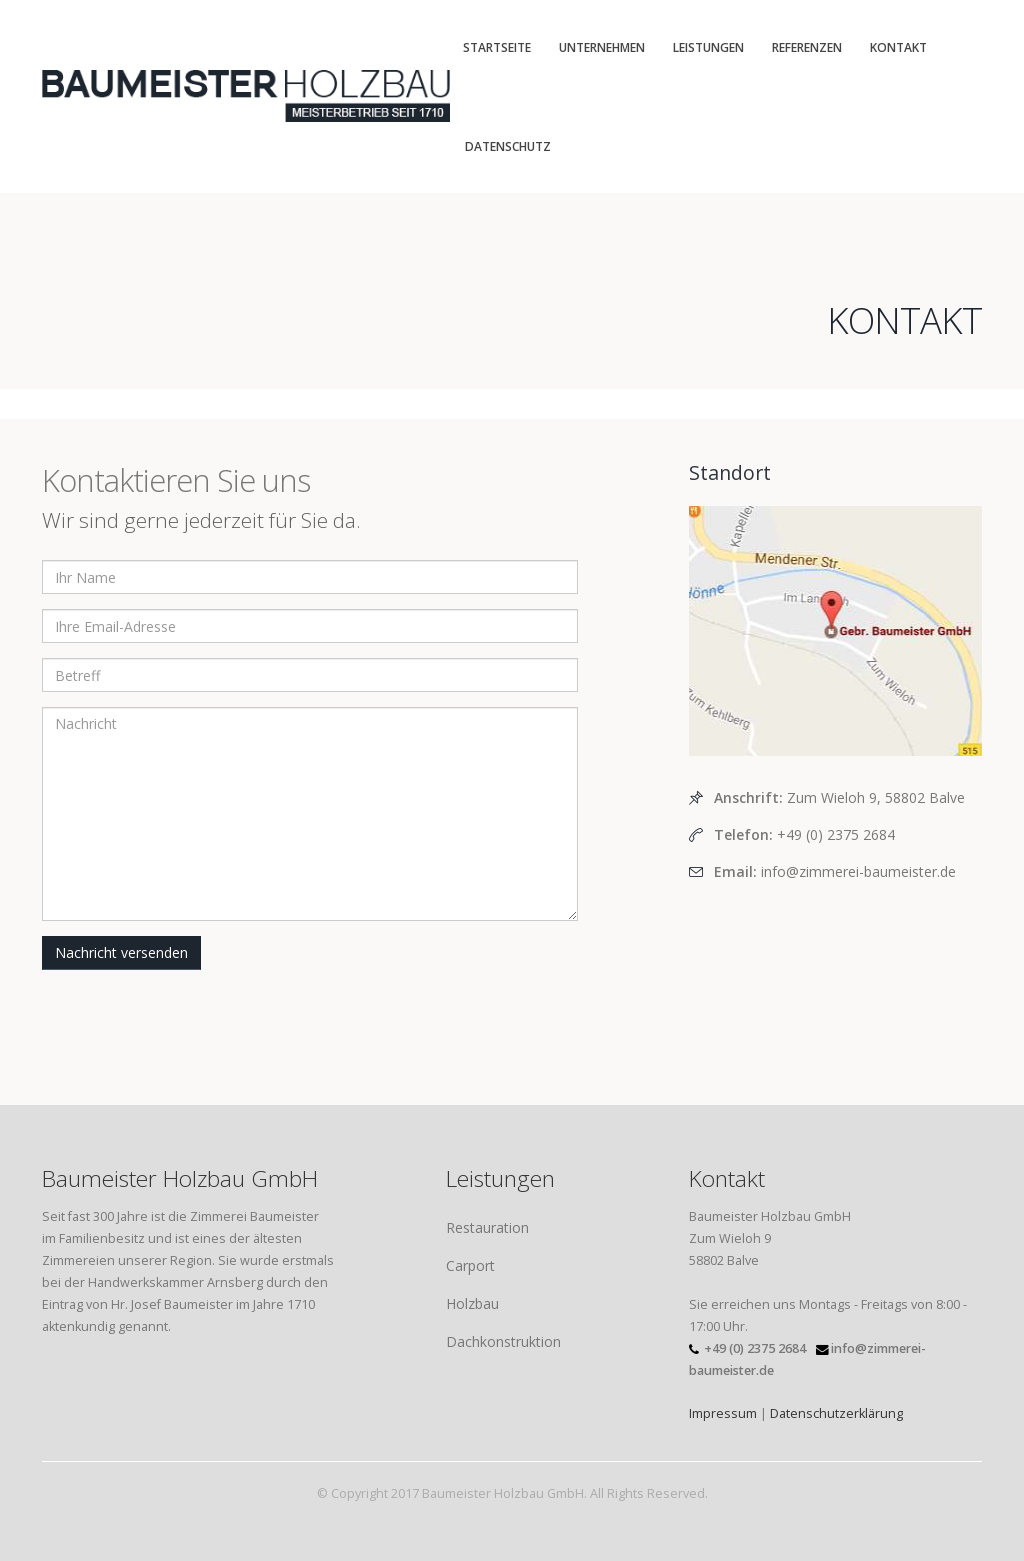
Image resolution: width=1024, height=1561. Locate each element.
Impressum (723, 1413)
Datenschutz (508, 146)
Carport (470, 1265)
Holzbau (472, 1303)
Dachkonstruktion (503, 1341)
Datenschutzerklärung (836, 1413)
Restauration (487, 1227)
